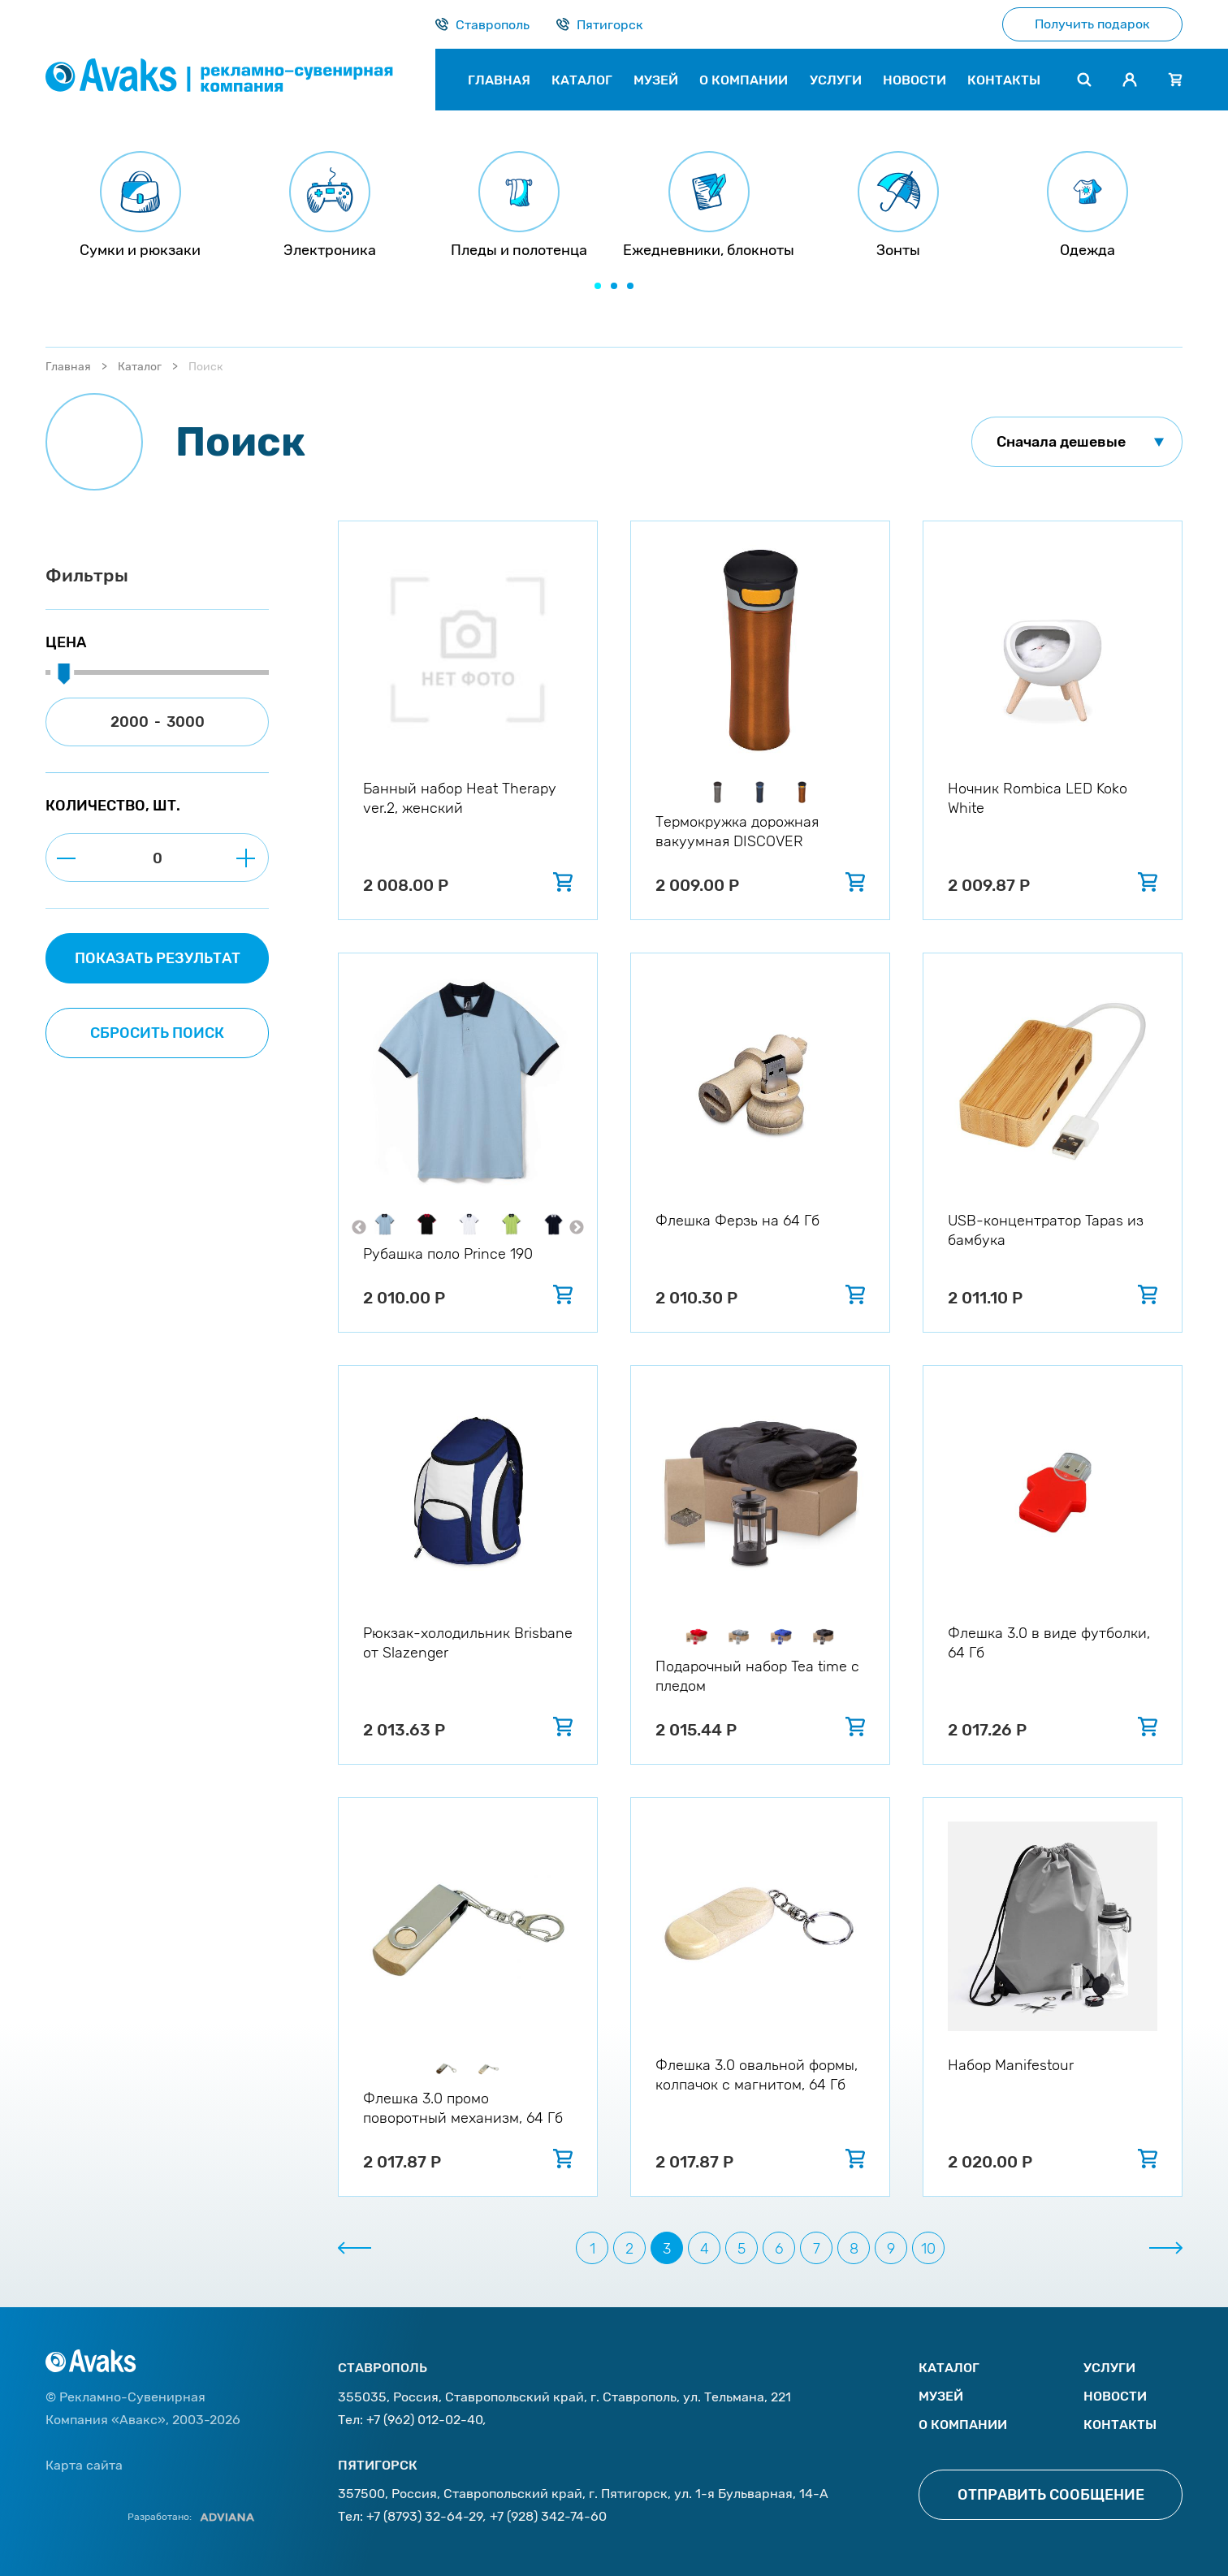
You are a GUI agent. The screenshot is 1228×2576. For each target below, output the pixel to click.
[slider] (63, 675)
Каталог (140, 367)
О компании (963, 2424)
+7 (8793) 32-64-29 (424, 2516)
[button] (598, 286)
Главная (68, 367)
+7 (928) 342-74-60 (548, 2516)
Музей (941, 2396)
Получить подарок (1092, 24)
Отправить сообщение (1051, 2495)
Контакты (1120, 2424)
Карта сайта (84, 2465)
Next (577, 1228)
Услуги (1109, 2367)
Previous (359, 1228)
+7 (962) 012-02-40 (424, 2419)
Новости (1115, 2396)
